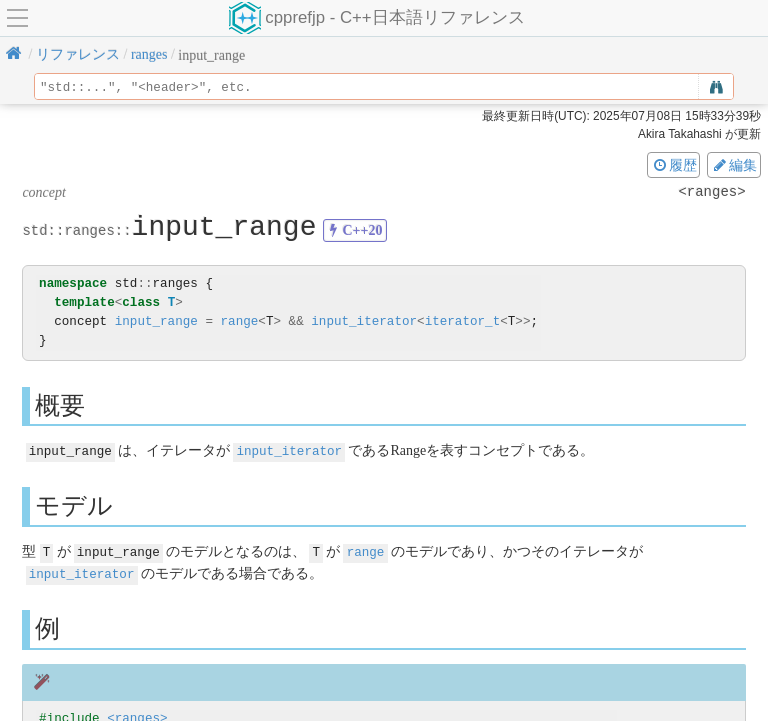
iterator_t (463, 321)
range (240, 321)
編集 (734, 165)
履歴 (674, 165)
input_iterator (364, 321)
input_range (156, 321)
